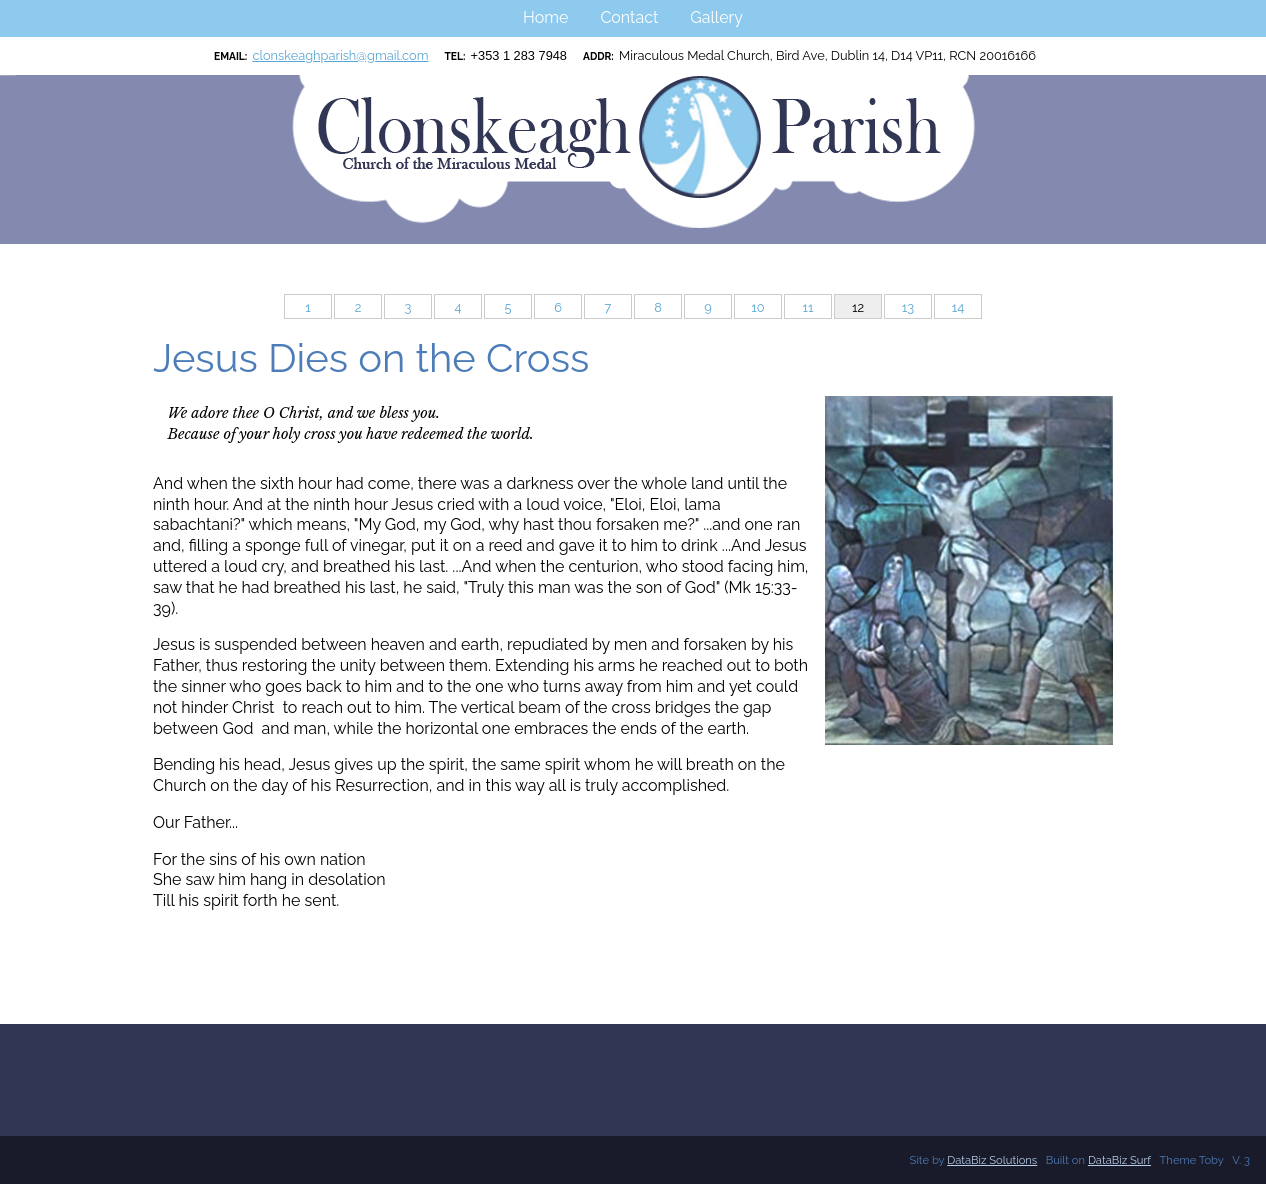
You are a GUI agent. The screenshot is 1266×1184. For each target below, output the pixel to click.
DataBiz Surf (1119, 1160)
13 (908, 307)
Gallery (716, 17)
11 (808, 307)
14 (958, 307)
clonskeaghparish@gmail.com (340, 55)
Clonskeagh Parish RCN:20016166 (7, 75)
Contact (629, 17)
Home (545, 17)
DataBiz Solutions (992, 1160)
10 (757, 307)
